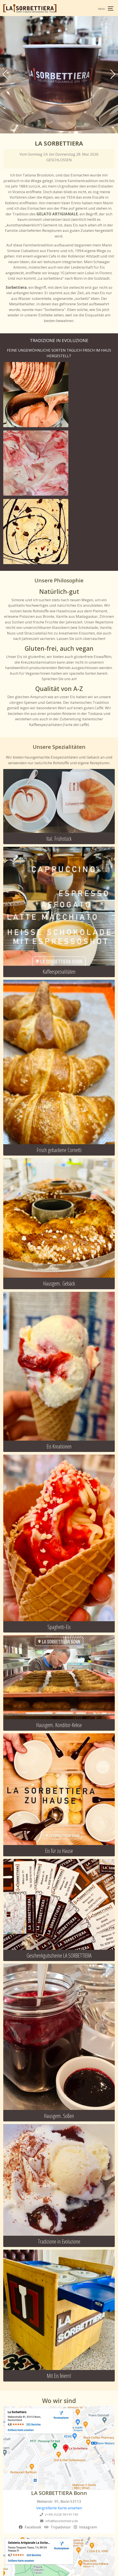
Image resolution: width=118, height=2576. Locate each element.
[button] (5, 74)
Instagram (85, 2527)
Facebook (30, 2527)
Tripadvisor (57, 2527)
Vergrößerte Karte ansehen (59, 2507)
